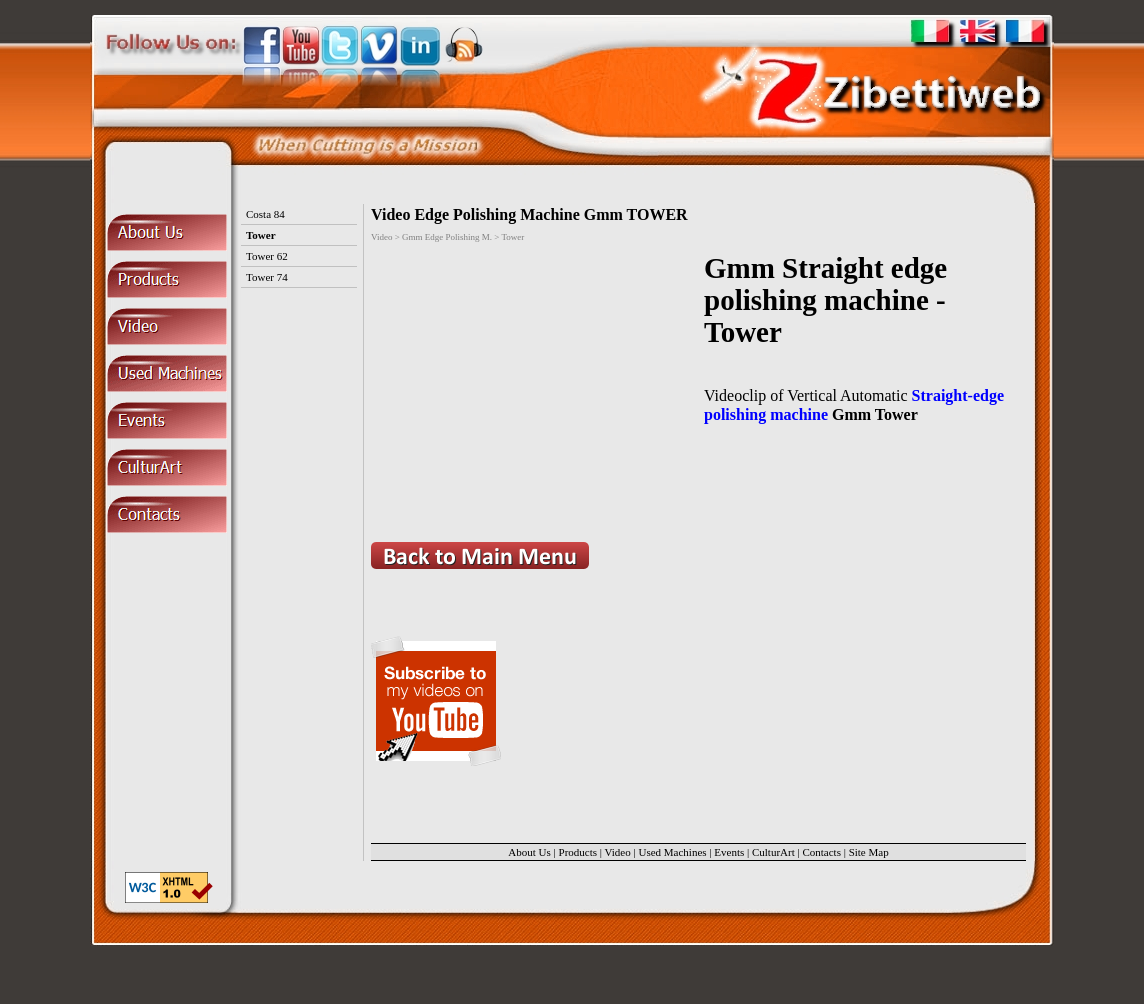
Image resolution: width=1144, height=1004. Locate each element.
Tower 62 (267, 256)
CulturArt (773, 852)
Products (578, 852)
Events (729, 852)
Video (618, 852)
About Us (529, 852)
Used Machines (672, 852)
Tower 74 (267, 277)
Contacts (821, 852)
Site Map (869, 852)
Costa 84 (265, 214)
